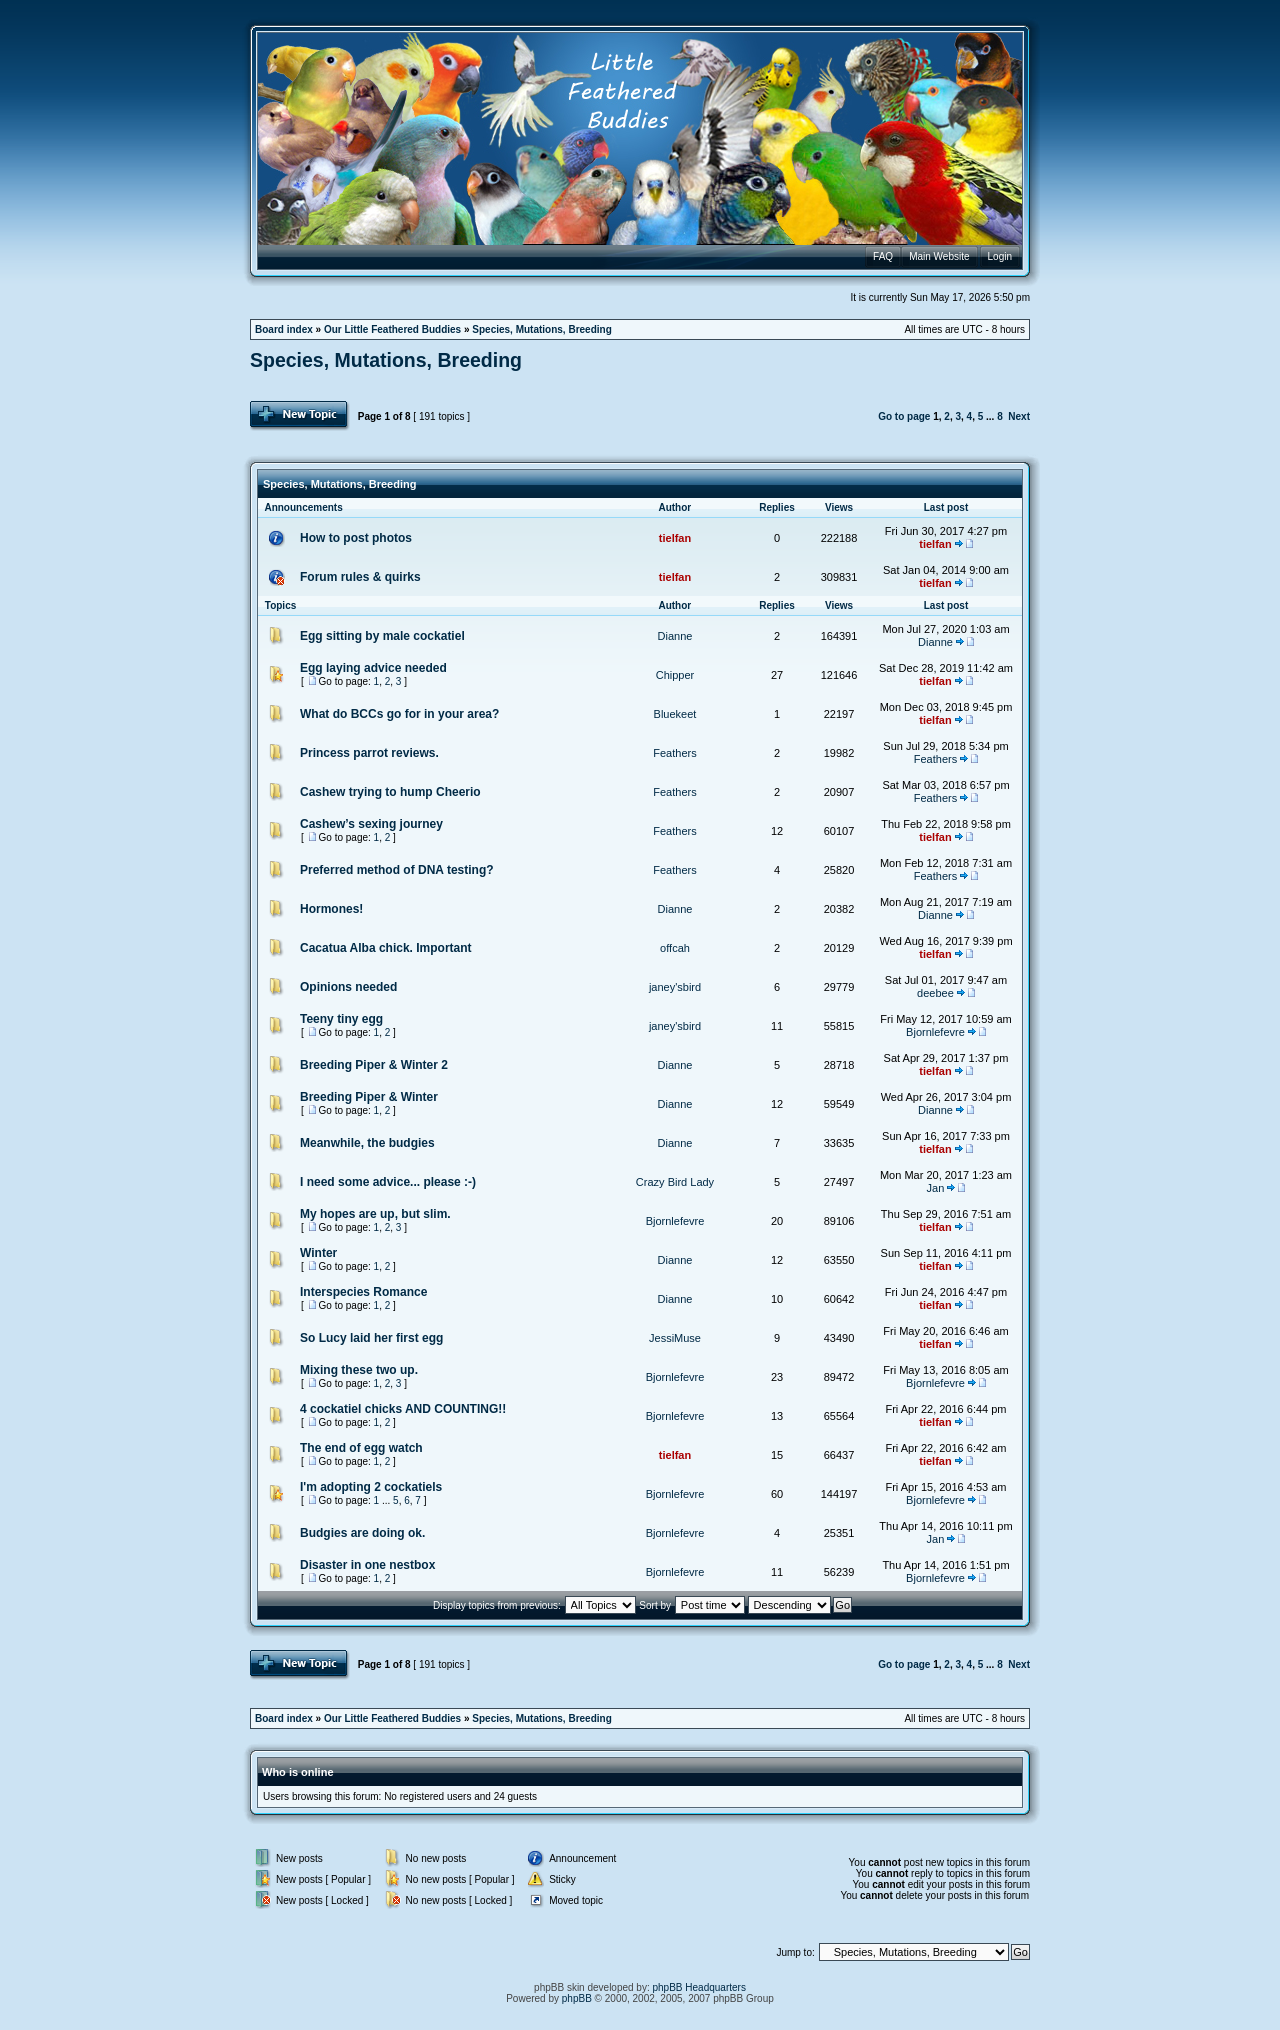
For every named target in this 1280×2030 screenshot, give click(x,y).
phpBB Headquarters (699, 1987)
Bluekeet (675, 714)
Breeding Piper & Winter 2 (374, 1065)
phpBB (577, 1998)
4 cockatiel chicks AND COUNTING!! (403, 1409)
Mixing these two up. (359, 1370)
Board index (284, 329)
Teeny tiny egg (341, 1019)
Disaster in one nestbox (367, 1565)
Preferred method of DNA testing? (397, 870)
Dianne (675, 636)
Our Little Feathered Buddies (392, 329)
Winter (318, 1253)
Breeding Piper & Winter (369, 1097)
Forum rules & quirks (360, 577)
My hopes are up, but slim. (375, 1214)
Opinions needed (348, 987)
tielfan (675, 538)
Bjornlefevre (935, 1032)
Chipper (675, 675)
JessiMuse (675, 1338)
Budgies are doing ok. (362, 1533)
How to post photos (356, 538)
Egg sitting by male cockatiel (382, 636)
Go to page (904, 416)
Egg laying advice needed (373, 668)
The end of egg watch (361, 1448)
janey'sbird (675, 987)
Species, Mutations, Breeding (541, 329)
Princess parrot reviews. (369, 753)
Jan (936, 1188)
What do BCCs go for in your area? (399, 714)
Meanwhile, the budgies (367, 1143)
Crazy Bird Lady (675, 1182)
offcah (675, 948)
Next (1019, 416)
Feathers (674, 753)
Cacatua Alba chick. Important (386, 948)
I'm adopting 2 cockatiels (371, 1487)
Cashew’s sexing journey (371, 824)
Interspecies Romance (363, 1292)
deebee (935, 993)
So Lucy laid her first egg (371, 1338)
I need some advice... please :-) (388, 1182)
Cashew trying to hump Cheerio (390, 792)
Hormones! (331, 909)
